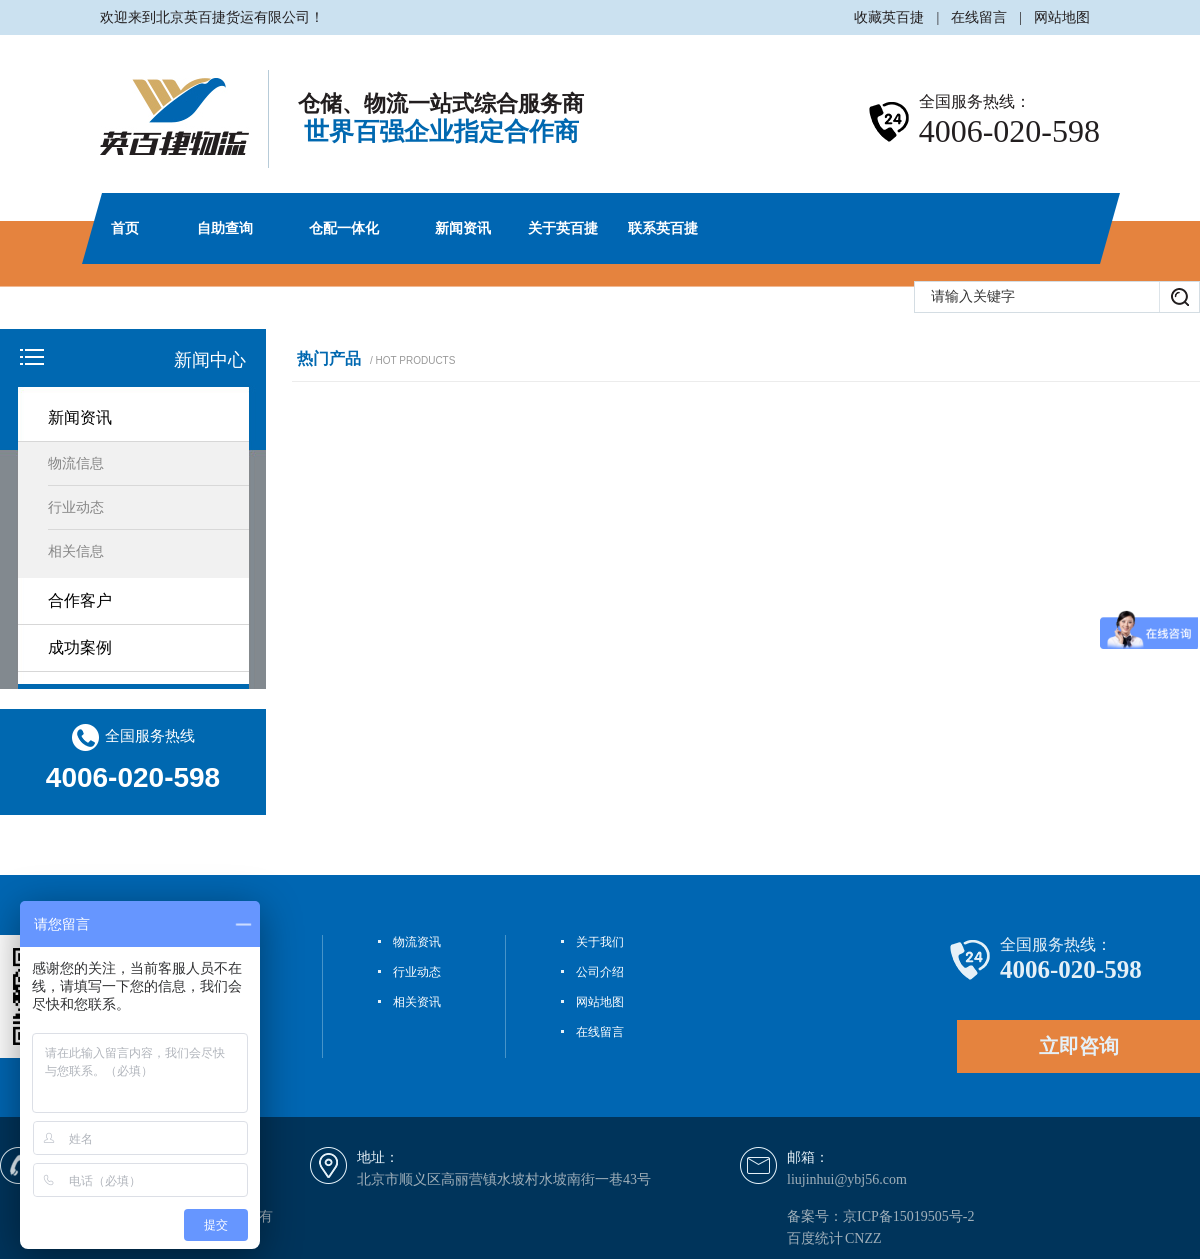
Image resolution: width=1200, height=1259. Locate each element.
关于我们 (600, 942)
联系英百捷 (663, 228)
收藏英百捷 (889, 17)
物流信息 (76, 463)
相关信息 (76, 551)
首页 (125, 228)
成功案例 (80, 647)
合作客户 (80, 600)
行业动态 (76, 507)
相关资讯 (417, 1002)
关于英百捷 (563, 228)
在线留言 (979, 17)
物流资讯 (417, 942)
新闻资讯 (463, 228)
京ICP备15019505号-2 (908, 1216)
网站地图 (1062, 17)
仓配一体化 (344, 228)
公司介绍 (600, 972)
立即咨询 (1079, 1046)
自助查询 (225, 228)
